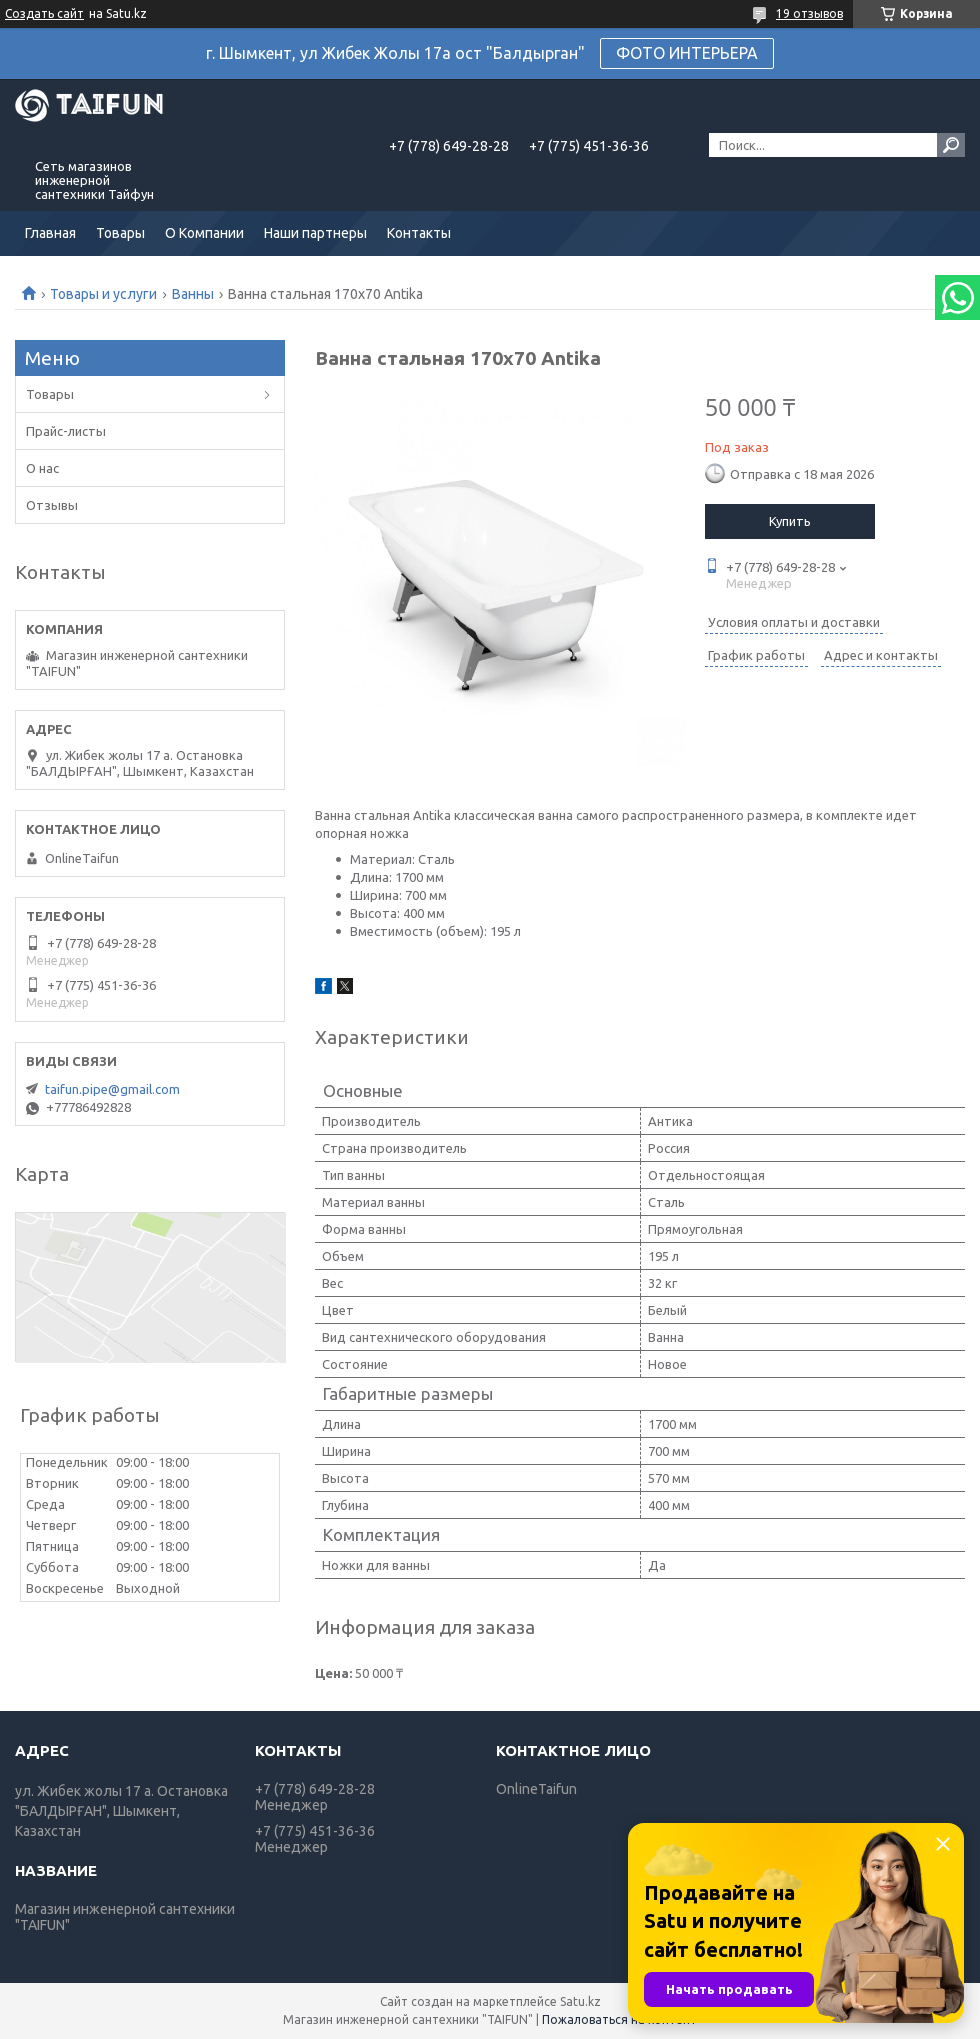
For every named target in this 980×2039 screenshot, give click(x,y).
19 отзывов (809, 13)
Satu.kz (580, 2001)
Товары (120, 233)
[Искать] (951, 145)
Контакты (419, 233)
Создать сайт (44, 13)
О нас (42, 468)
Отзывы (52, 505)
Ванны (193, 294)
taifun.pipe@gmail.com (112, 1089)
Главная (50, 233)
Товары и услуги (103, 294)
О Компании (204, 233)
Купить (790, 521)
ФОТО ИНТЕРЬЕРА (687, 53)
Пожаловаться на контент (619, 2019)
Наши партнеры (315, 233)
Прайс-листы (66, 431)
